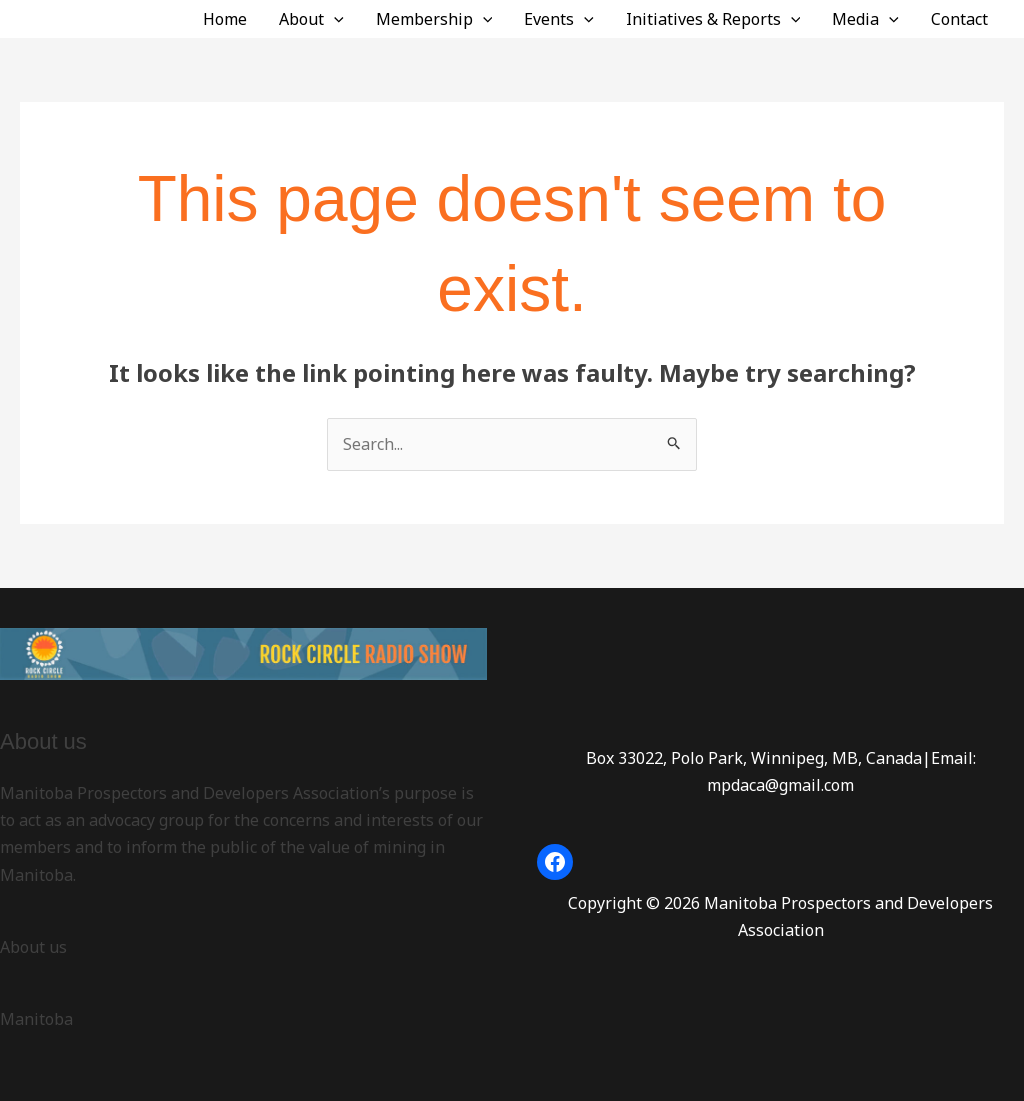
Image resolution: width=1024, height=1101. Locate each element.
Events (559, 19)
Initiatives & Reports (713, 19)
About (311, 19)
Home (225, 19)
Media (865, 19)
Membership (434, 19)
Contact (959, 19)
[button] (334, 19)
